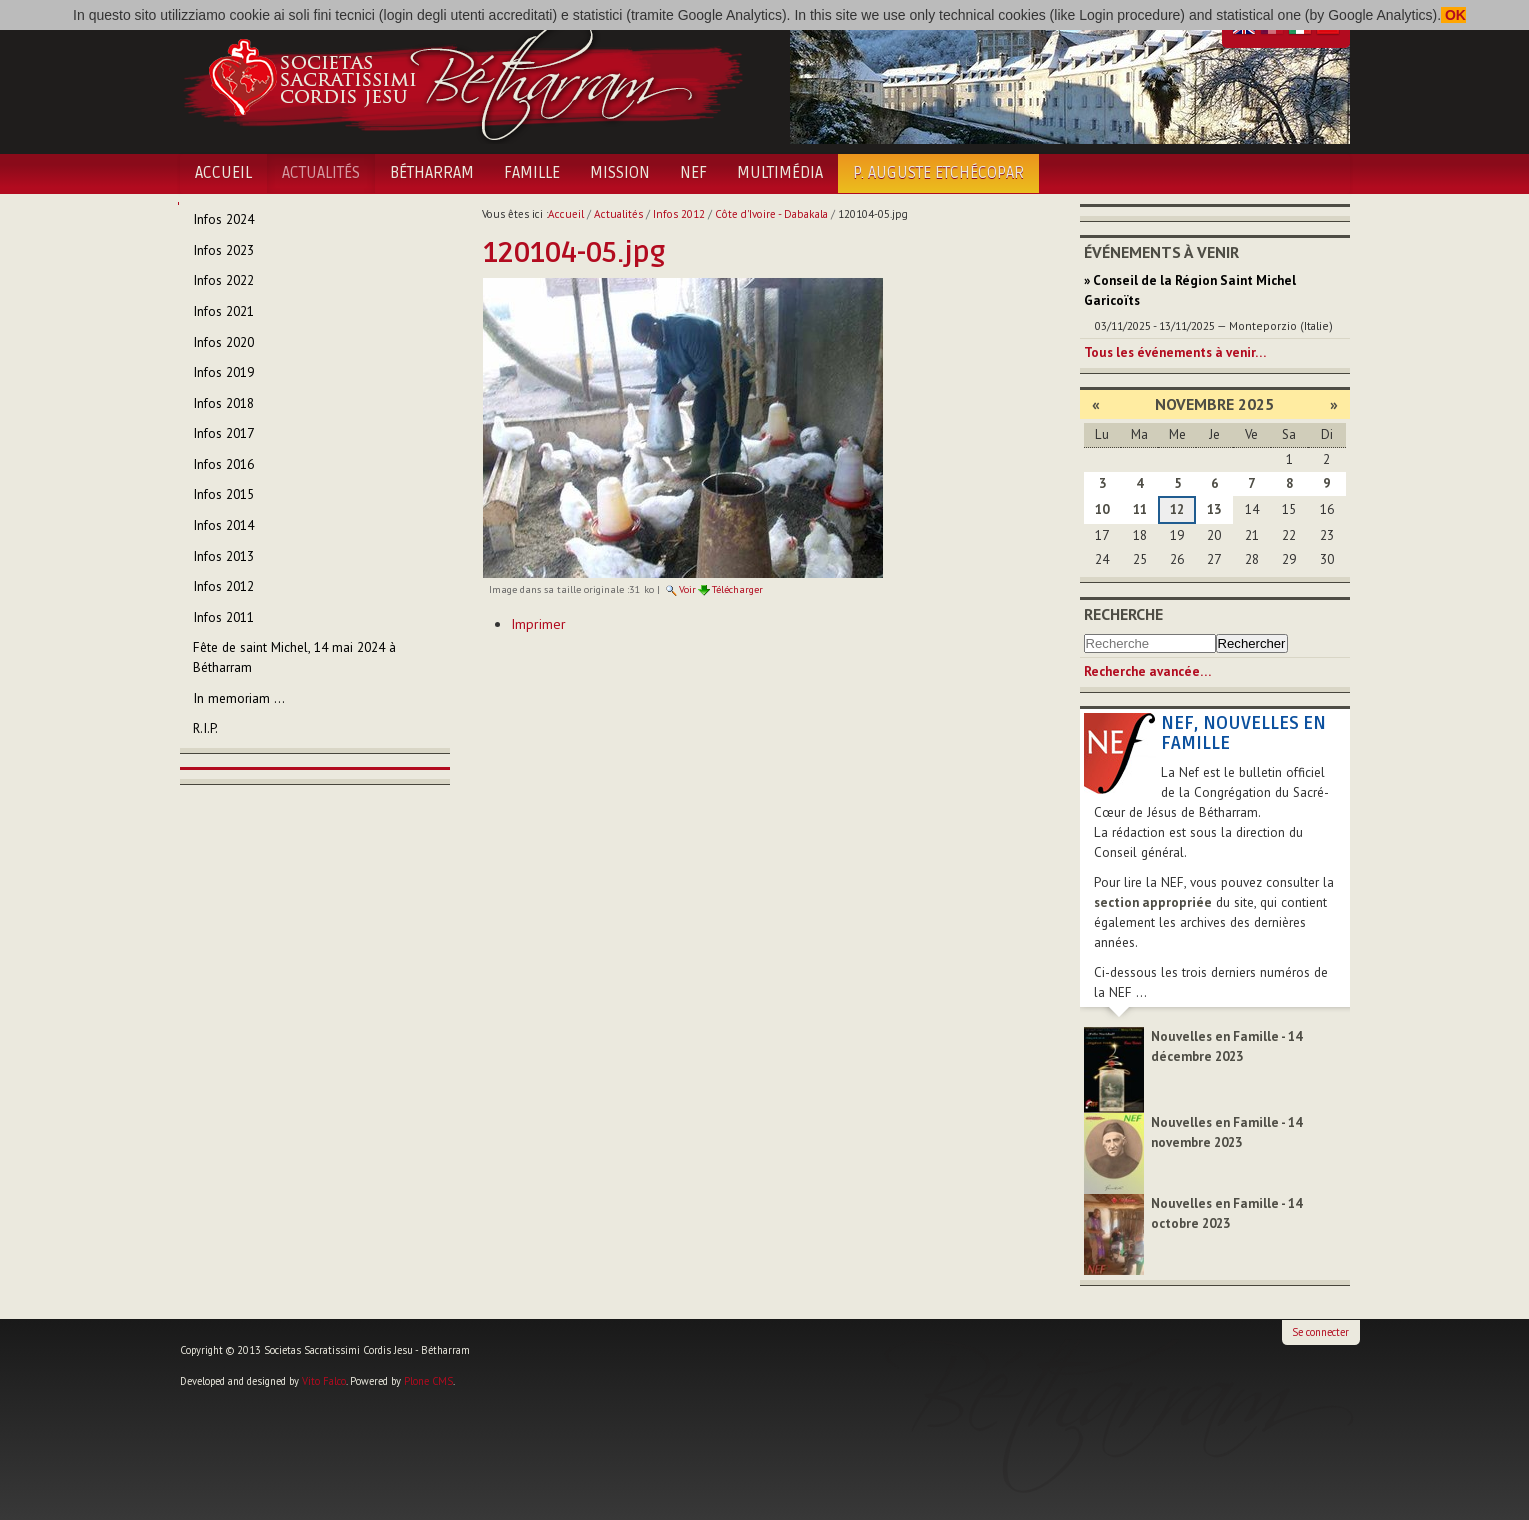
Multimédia (780, 173)
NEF (693, 173)
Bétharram (432, 173)
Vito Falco (324, 1381)
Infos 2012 (679, 214)
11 (1140, 509)
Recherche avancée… (1147, 671)
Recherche (1123, 614)
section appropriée (1153, 902)
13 (1214, 509)
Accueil (223, 173)
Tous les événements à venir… (1175, 352)
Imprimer (538, 624)
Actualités (321, 173)
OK (1453, 15)
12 (1177, 509)
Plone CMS (428, 1381)
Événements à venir (1161, 252)
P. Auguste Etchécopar (938, 173)
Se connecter (1320, 1332)
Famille (532, 173)
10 (1102, 509)
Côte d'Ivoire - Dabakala (771, 214)
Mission (620, 173)
